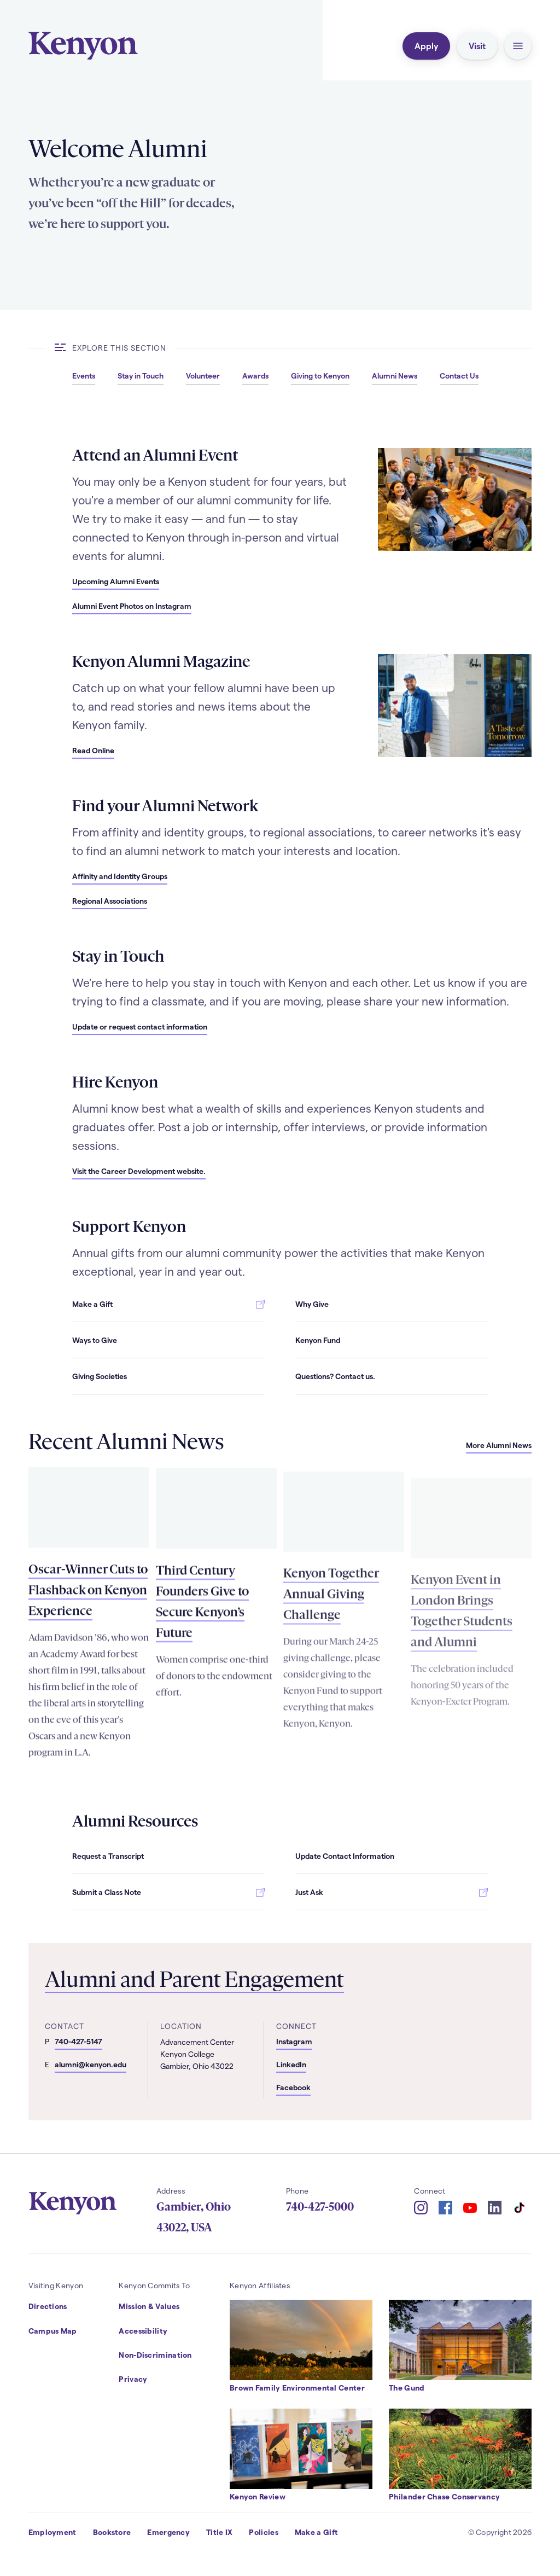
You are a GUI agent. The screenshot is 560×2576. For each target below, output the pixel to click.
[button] (518, 46)
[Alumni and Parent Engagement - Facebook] (328, 2089)
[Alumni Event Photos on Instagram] (131, 606)
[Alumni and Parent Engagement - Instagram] (328, 2043)
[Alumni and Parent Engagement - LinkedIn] (328, 2066)
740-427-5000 (320, 2206)
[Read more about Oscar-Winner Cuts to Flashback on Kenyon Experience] (88, 1537)
